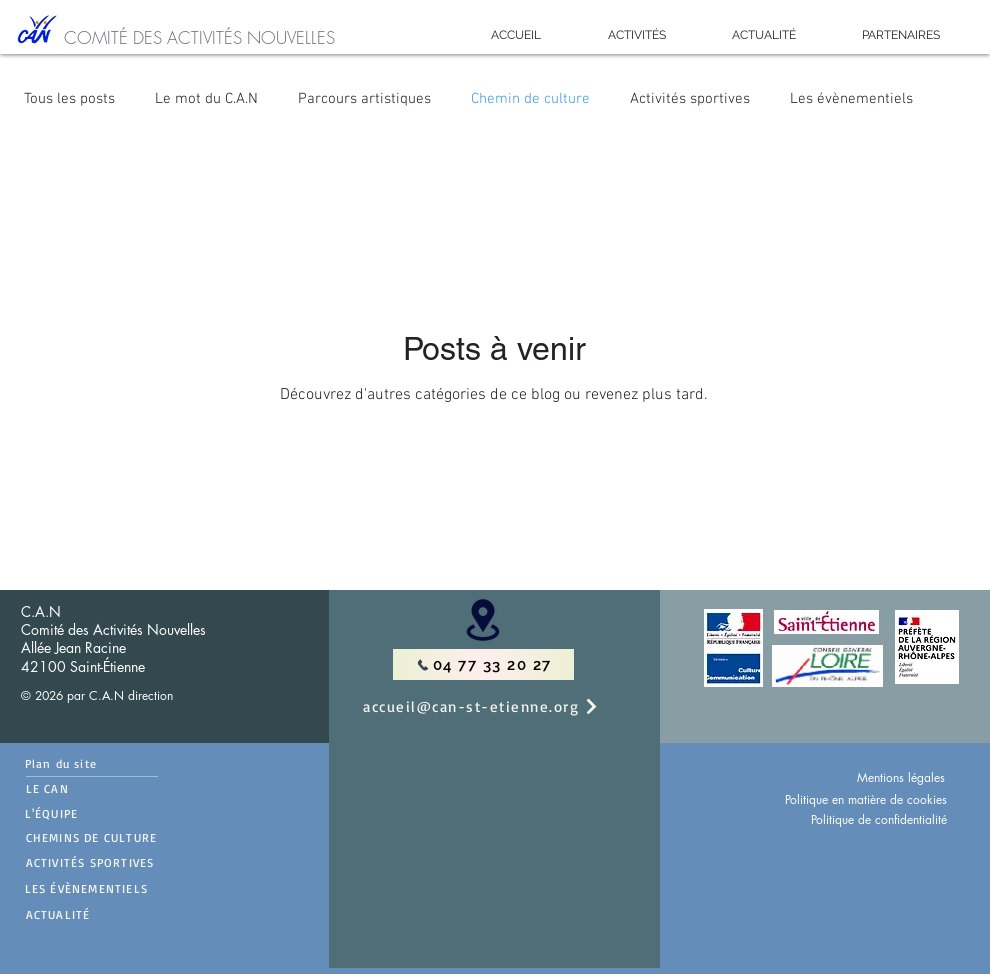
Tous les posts (69, 99)
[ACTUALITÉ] (128, 914)
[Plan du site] (91, 763)
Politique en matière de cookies (866, 799)
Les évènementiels (851, 99)
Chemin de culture (530, 99)
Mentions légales (901, 777)
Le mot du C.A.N (206, 99)
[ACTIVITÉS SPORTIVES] (128, 862)
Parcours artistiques (364, 99)
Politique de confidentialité (879, 819)
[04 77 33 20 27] (483, 664)
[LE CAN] (92, 788)
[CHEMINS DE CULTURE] (128, 837)
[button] (636, 35)
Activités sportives (690, 99)
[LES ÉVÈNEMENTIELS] (127, 888)
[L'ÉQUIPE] (82, 813)
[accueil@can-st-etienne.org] (502, 706)
